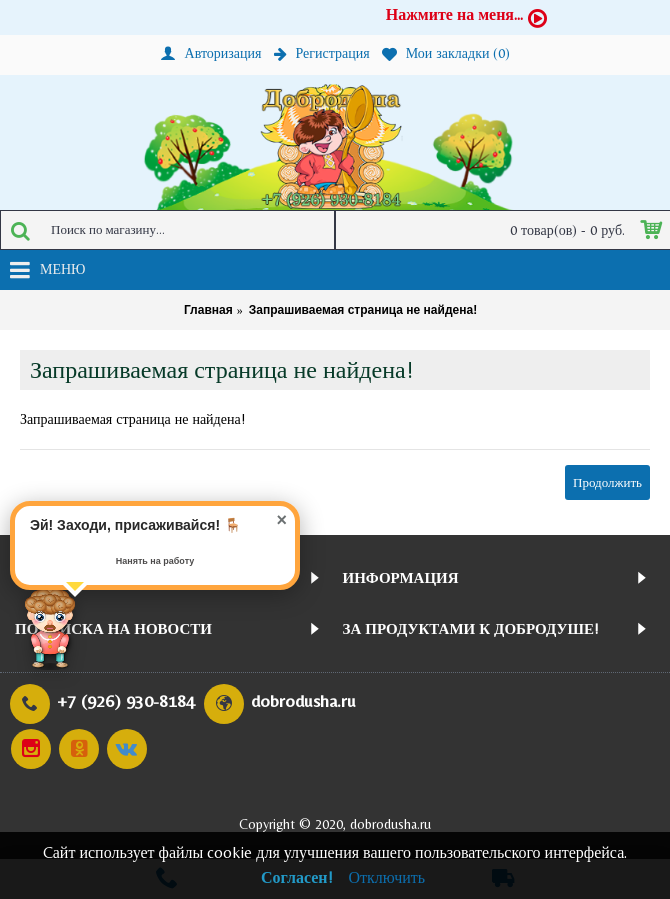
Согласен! (297, 877)
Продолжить (607, 482)
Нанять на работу (155, 561)
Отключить (387, 877)
